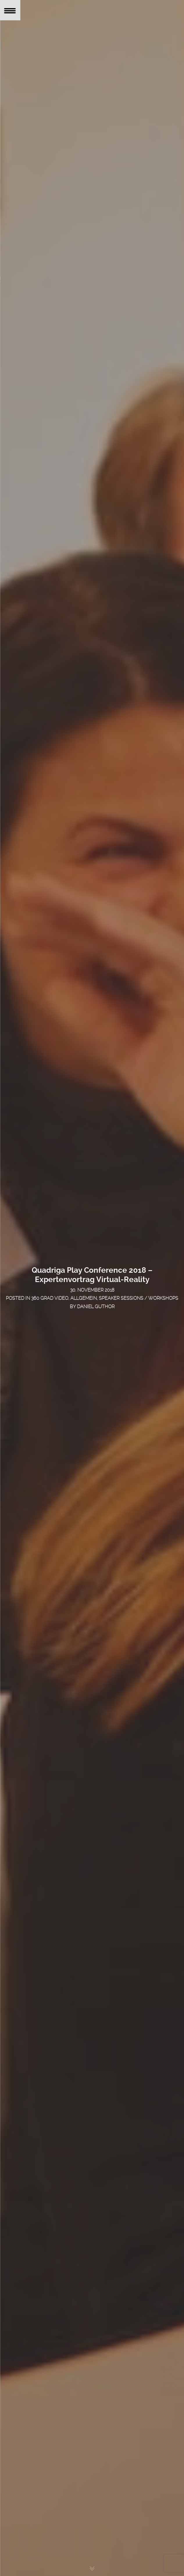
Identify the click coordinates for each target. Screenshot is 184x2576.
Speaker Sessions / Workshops (138, 1298)
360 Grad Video (49, 1298)
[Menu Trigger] (10, 10)
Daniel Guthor (96, 1306)
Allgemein (83, 1298)
